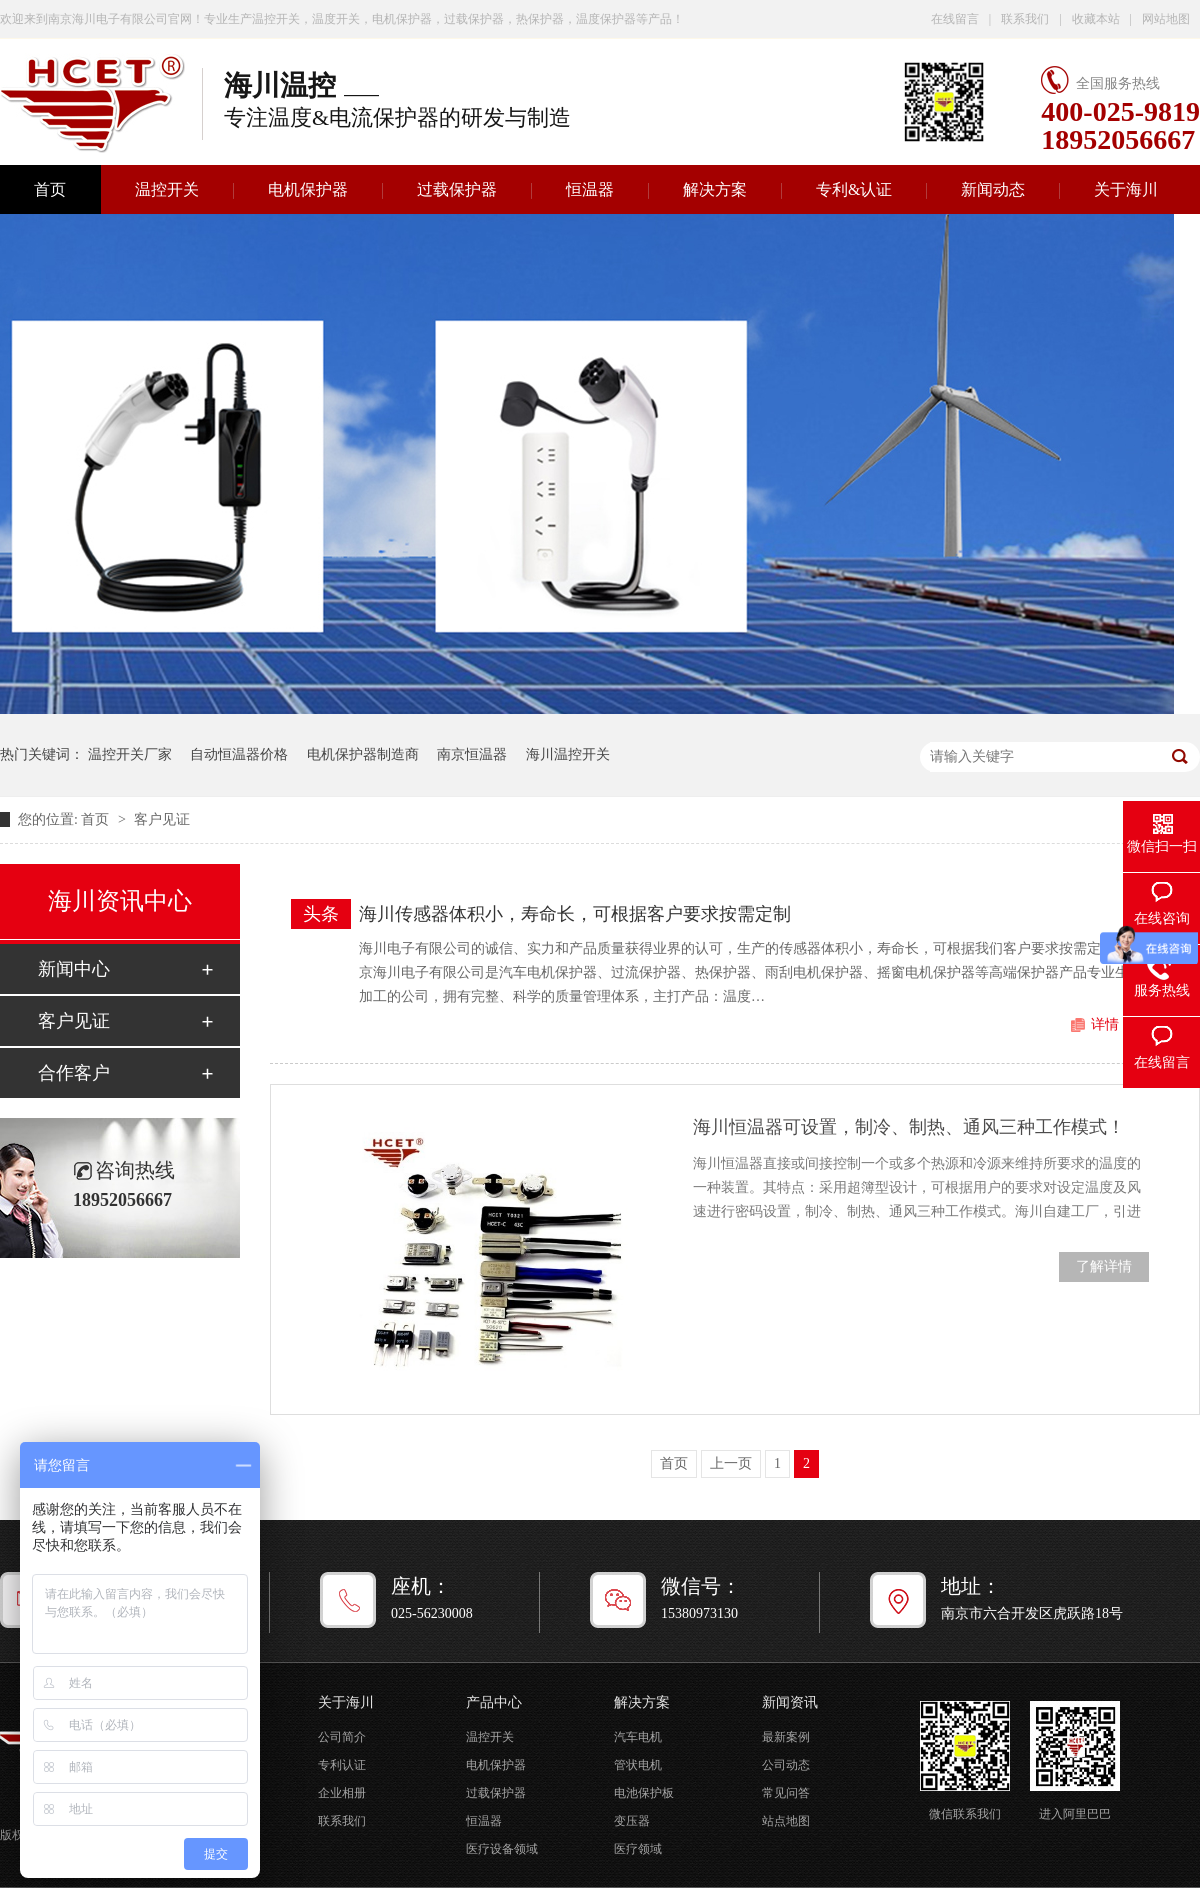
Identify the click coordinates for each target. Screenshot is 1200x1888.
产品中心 (494, 1702)
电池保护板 (644, 1793)
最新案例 (786, 1737)
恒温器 (590, 189)
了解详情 (1104, 1266)
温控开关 (167, 189)
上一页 (731, 1463)
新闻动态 (993, 189)
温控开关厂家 (130, 754)
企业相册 (342, 1793)
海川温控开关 (568, 754)
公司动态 (786, 1765)
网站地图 (1166, 19)
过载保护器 (457, 189)
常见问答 (786, 1793)
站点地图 (786, 1821)
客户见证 (162, 819)
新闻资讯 (790, 1702)
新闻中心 (74, 969)
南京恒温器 (472, 754)
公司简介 (342, 1737)
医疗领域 (638, 1849)
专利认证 (342, 1765)
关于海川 (1126, 189)
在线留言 (955, 19)
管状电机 (638, 1765)
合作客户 (74, 1073)
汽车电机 (638, 1737)
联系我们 (1025, 19)
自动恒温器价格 (239, 754)
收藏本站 (1096, 19)
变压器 (632, 1821)
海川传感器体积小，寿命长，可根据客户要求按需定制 (575, 914)
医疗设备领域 (502, 1849)
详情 (1105, 1024)
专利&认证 (854, 189)
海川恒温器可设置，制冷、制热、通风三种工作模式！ (909, 1127)
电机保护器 (308, 189)
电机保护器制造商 (363, 754)
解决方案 (715, 189)
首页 (97, 819)
